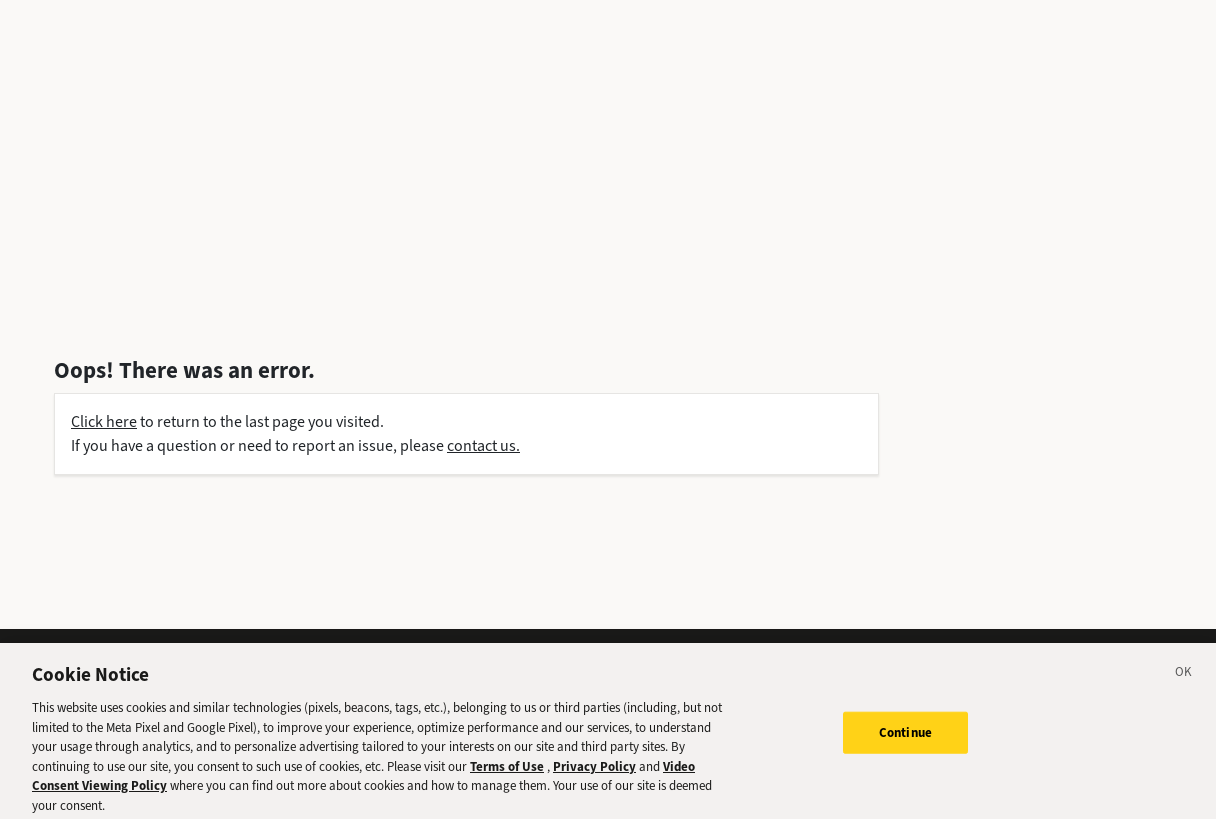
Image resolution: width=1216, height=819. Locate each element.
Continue (905, 744)
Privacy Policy (594, 778)
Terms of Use (507, 778)
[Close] (1184, 687)
